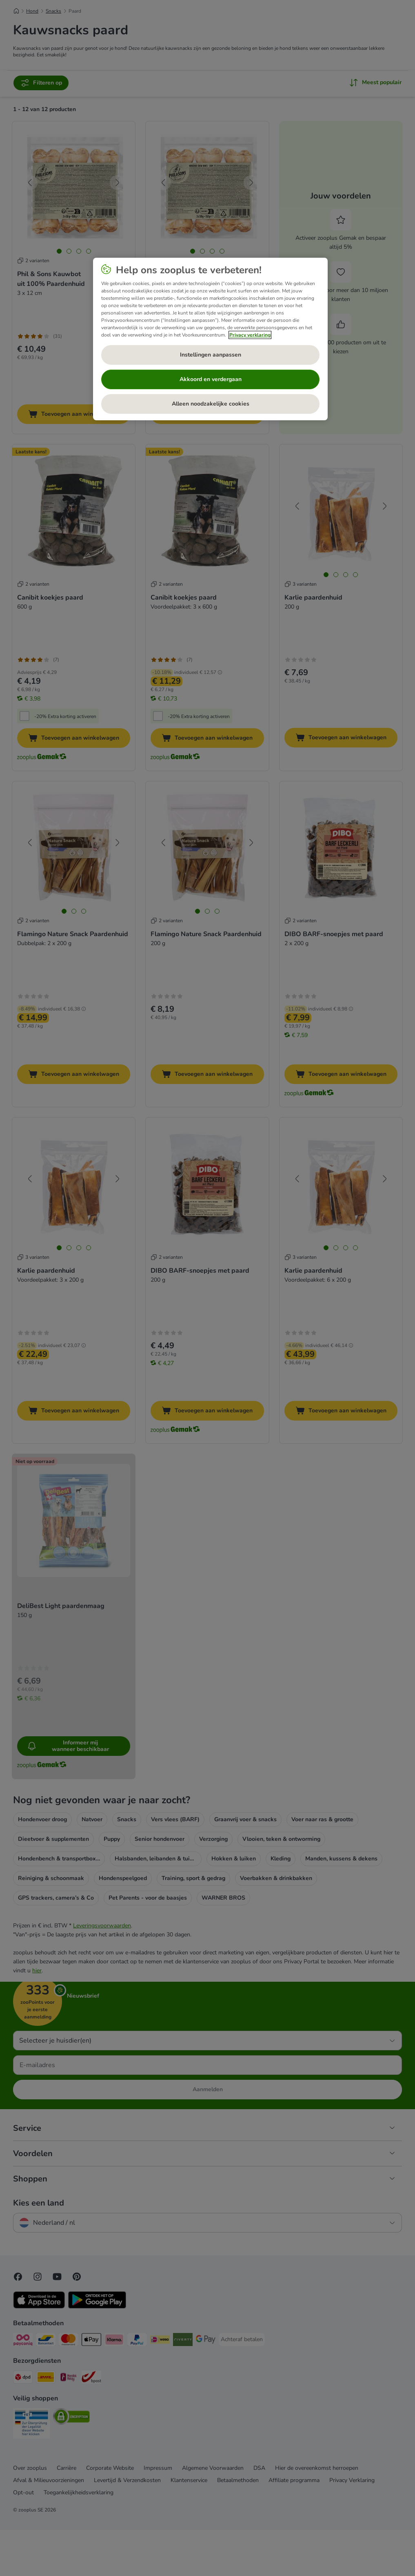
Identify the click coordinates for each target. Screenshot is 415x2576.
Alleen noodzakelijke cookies (210, 404)
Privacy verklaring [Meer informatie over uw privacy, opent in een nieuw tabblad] (250, 335)
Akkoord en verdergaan (211, 379)
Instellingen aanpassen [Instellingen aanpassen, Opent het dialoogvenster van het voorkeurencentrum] (210, 355)
